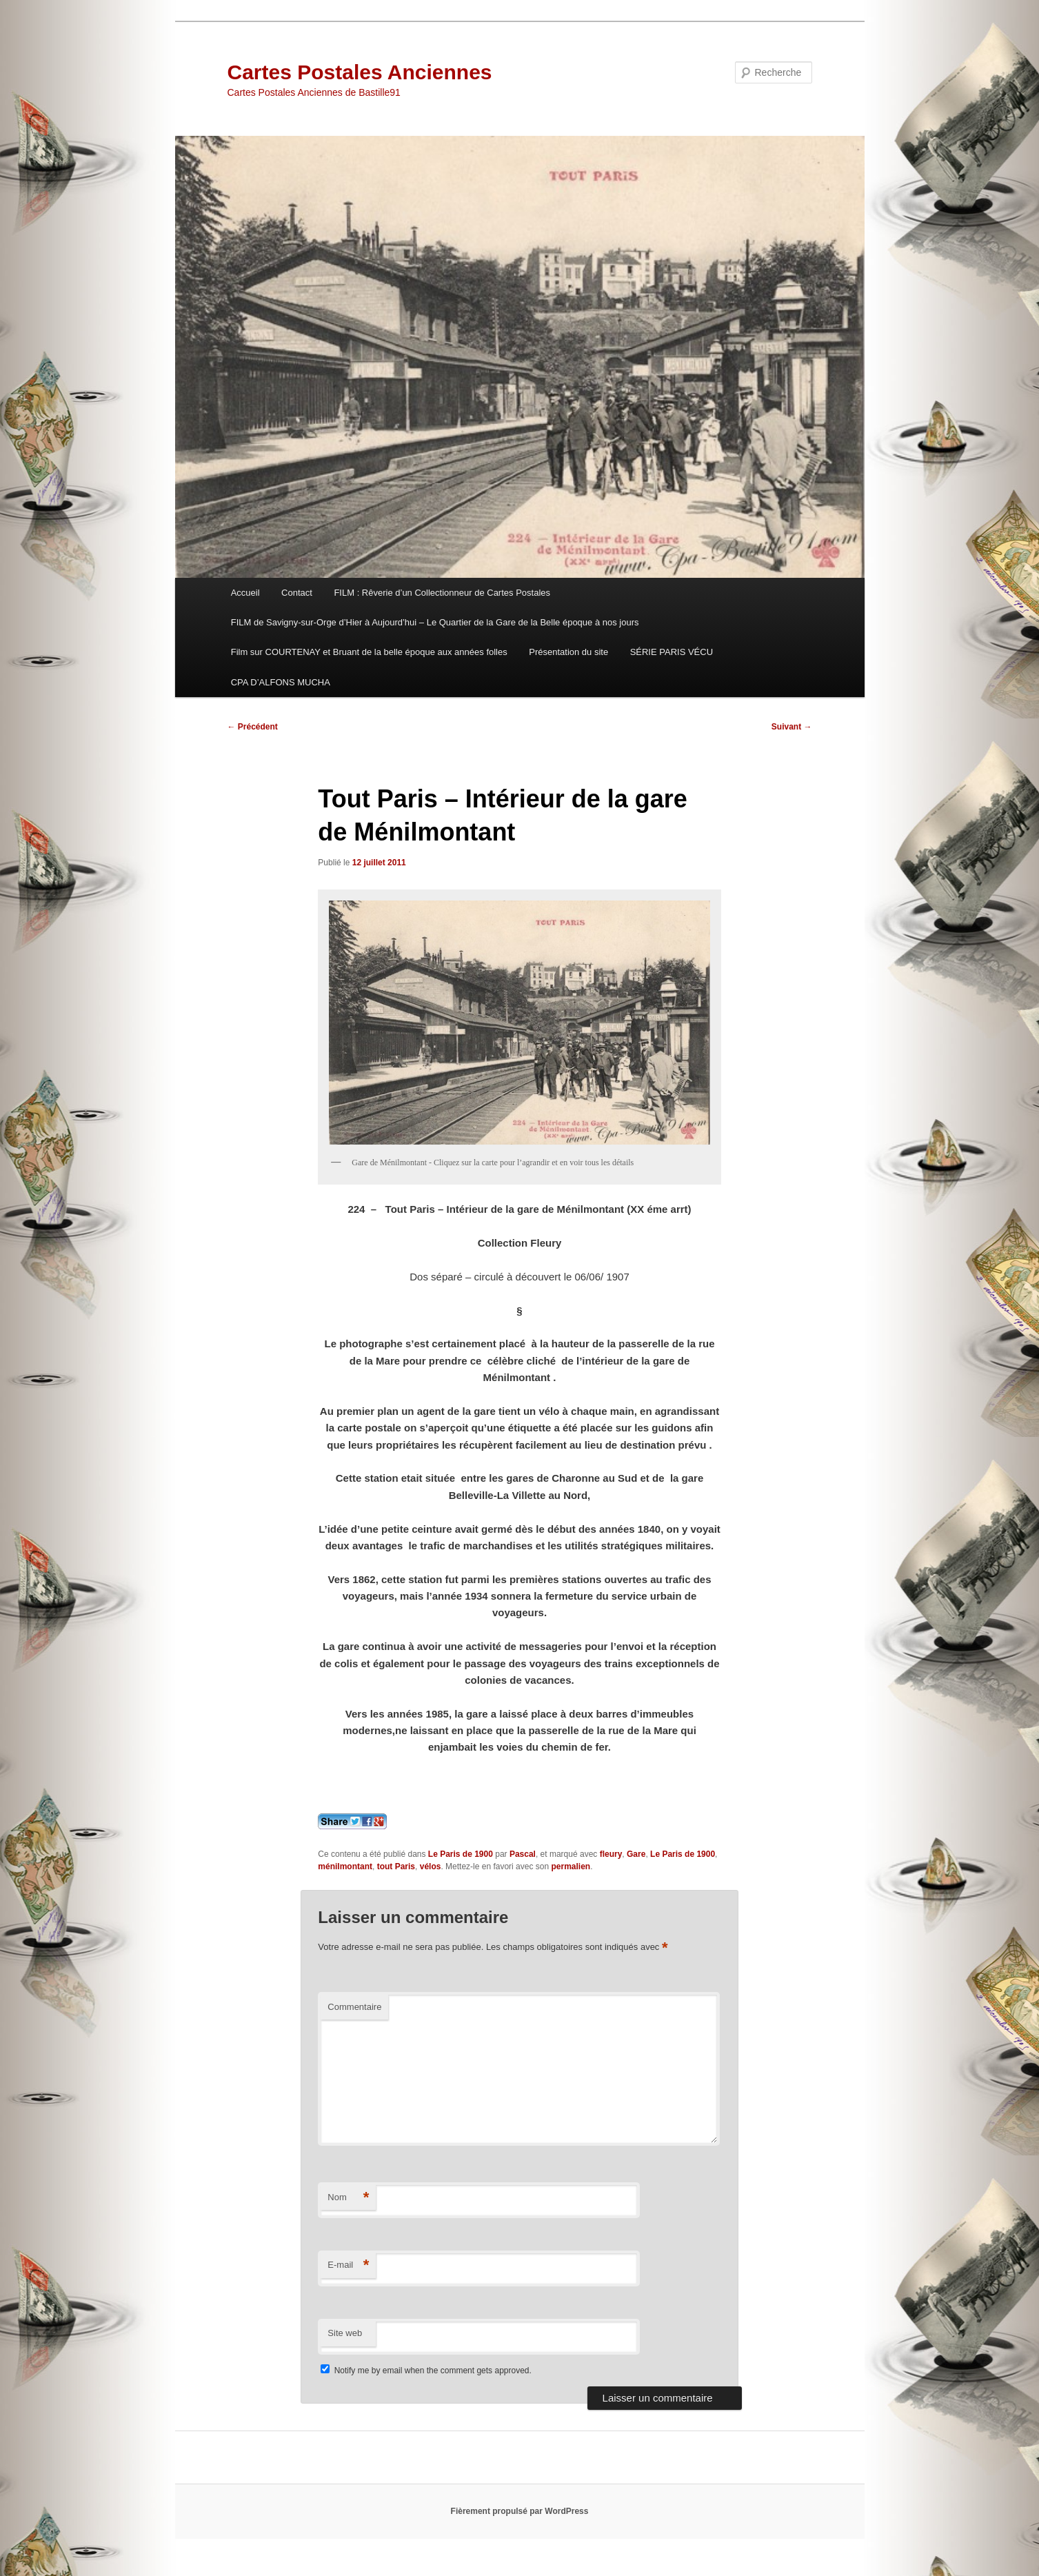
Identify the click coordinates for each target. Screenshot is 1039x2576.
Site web (344, 2333)
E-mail (348, 2265)
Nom (348, 2198)
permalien (570, 1866)
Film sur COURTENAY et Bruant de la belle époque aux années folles (369, 652)
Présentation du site (568, 652)
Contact (296, 592)
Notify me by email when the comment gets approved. (426, 2370)
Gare (636, 1854)
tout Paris (396, 1866)
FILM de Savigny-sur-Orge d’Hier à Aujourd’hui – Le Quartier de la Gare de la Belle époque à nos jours (435, 622)
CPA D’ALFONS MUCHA (280, 682)
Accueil (245, 592)
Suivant (791, 727)
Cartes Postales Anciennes (360, 72)
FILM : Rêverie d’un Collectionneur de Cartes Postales (442, 592)
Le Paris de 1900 (460, 1854)
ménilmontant (345, 1866)
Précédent (253, 727)
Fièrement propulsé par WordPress (520, 2511)
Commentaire (354, 2007)
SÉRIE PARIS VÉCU (671, 652)
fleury (611, 1854)
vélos (430, 1866)
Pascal (523, 1854)
